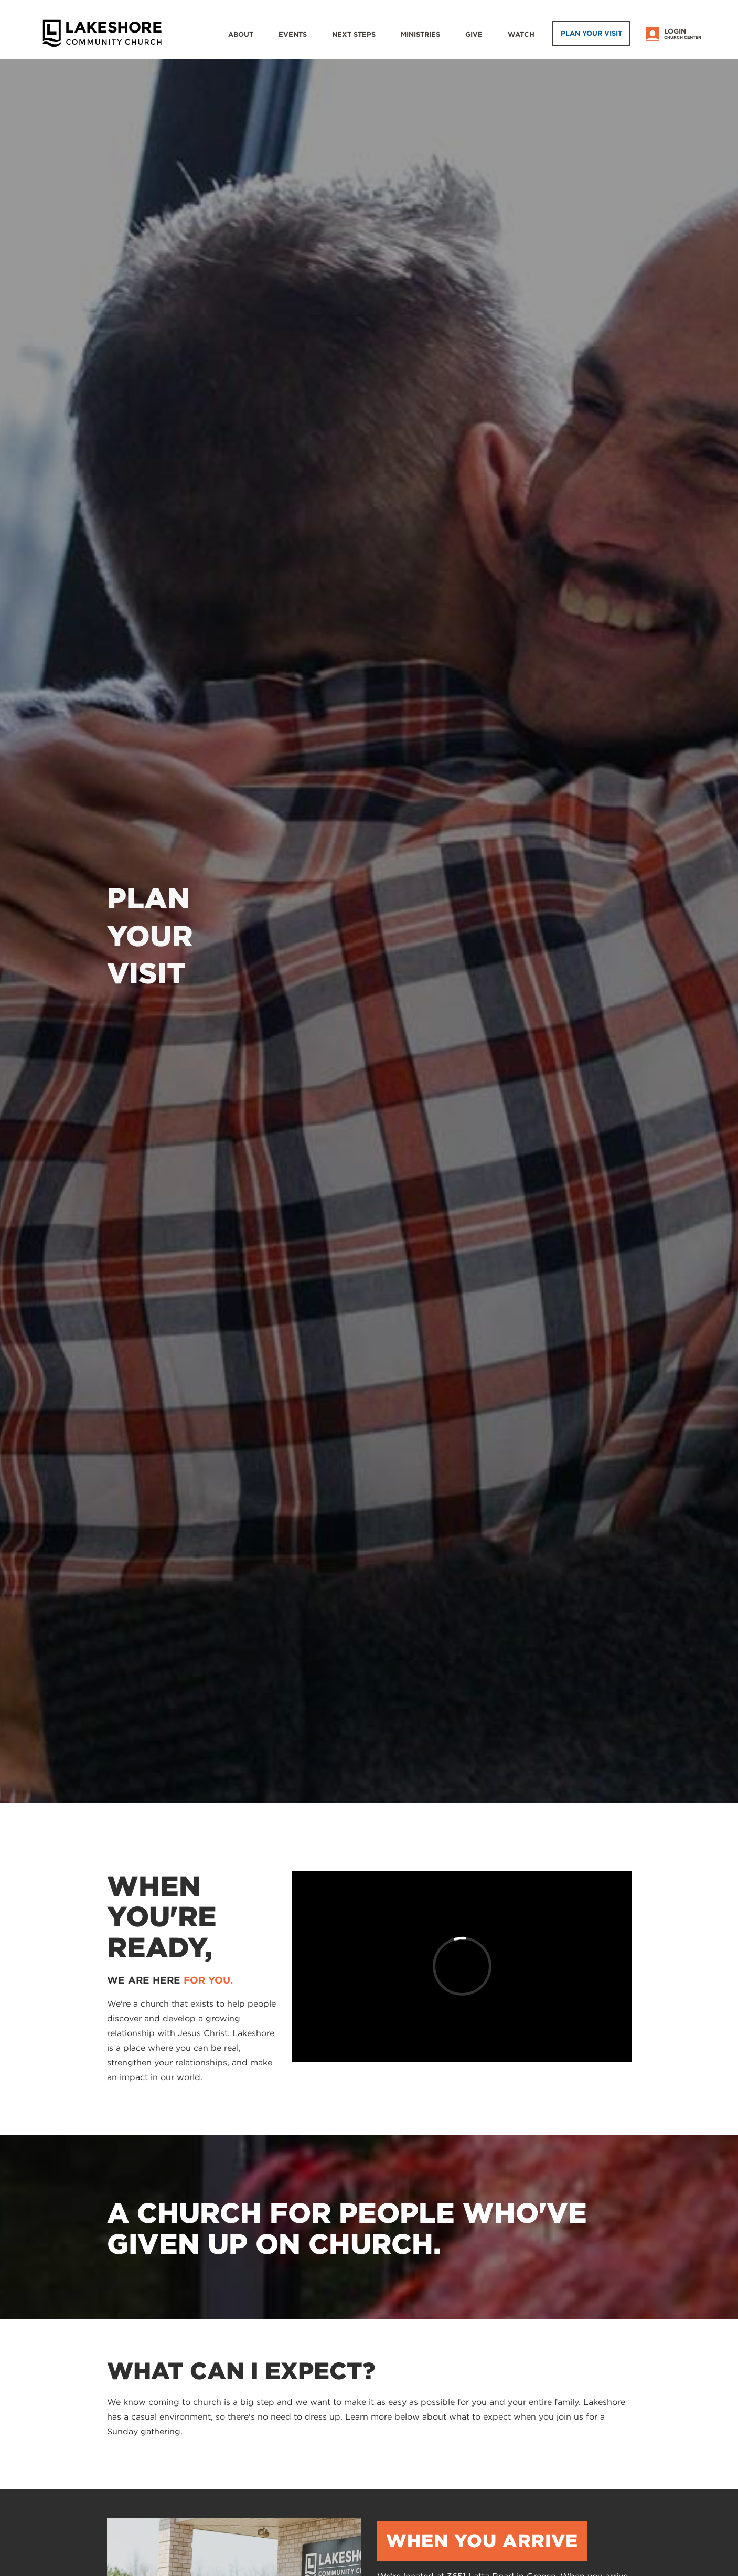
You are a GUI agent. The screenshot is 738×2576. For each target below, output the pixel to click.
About (240, 34)
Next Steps (354, 34)
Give (474, 34)
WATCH (521, 34)
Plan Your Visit (591, 33)
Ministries (420, 34)
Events (293, 34)
